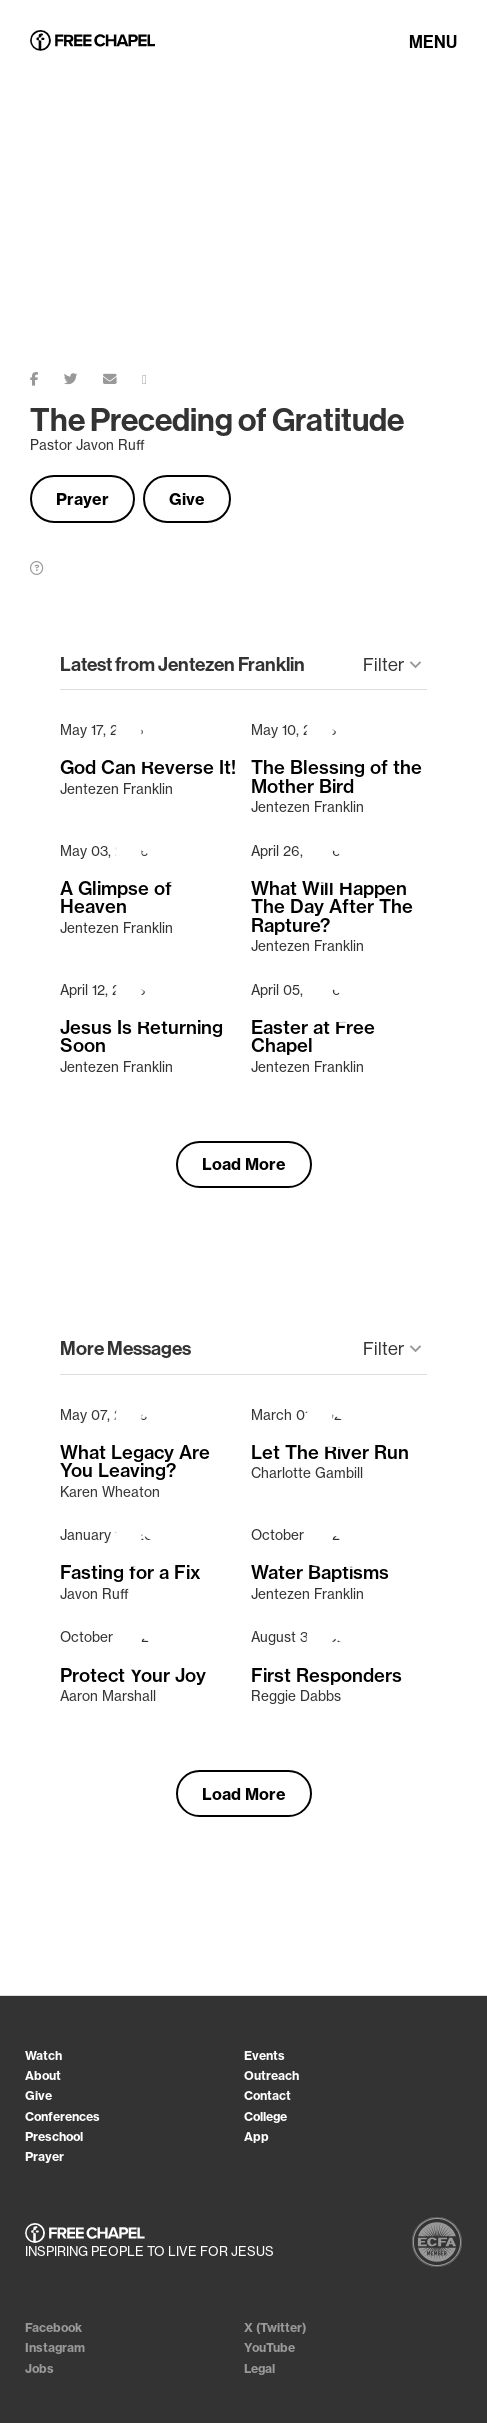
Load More (244, 1164)
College (265, 2116)
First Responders (326, 1676)
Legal (259, 2368)
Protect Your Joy (133, 1676)
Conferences (62, 2116)
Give (187, 499)
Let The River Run (330, 1453)
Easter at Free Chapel (313, 1037)
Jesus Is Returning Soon (141, 1037)
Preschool (54, 2136)
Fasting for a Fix (130, 1573)
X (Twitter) (275, 2327)
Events (264, 2055)
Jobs (39, 2368)
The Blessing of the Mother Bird (336, 777)
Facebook (53, 2327)
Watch (43, 2055)
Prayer (82, 499)
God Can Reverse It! (148, 768)
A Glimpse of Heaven (116, 898)
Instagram (55, 2347)
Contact (267, 2095)
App (256, 2136)
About (43, 2075)
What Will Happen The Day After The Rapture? (332, 907)
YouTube (269, 2347)
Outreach (271, 2075)
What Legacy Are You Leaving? (135, 1462)
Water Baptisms (320, 1573)
